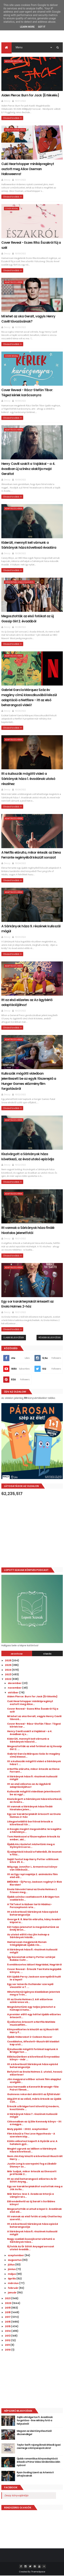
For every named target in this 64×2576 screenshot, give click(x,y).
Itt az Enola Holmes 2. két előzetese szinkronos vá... (30, 2001)
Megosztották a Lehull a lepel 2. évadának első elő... (34, 2211)
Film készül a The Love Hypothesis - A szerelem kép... (31, 2135)
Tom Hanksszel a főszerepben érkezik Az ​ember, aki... (34, 1838)
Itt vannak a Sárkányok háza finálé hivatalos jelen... (30, 1808)
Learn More (27, 26)
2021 (8, 2299)
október (13, 1693)
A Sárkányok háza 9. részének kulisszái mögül (32, 1778)
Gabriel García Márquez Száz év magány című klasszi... (33, 1756)
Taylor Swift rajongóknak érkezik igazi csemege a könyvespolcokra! (39, 2446)
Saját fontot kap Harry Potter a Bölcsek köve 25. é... (33, 1861)
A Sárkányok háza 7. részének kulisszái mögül (32, 2116)
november (15, 1688)
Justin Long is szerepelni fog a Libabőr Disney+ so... (32, 2166)
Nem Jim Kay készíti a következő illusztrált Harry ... (35, 2158)
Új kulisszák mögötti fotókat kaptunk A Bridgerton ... (32, 2051)
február (13, 2288)
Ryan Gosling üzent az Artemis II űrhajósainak (35, 2474)
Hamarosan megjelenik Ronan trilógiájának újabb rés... (27, 1944)
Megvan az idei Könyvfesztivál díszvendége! (34, 2433)
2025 (8, 1665)
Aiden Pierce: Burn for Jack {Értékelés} (30, 95)
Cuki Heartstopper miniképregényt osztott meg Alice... (30, 1703)
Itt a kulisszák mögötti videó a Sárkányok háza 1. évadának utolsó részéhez (28, 779)
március (13, 2283)
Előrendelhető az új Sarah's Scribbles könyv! (31, 2203)
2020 (8, 2303)
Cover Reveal (11, 209)
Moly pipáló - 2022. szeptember (27, 2129)
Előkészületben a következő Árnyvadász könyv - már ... (33, 2058)
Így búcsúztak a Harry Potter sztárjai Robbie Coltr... (31, 1959)
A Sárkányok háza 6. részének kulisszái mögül (32, 2233)
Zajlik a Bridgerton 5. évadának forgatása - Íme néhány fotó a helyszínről (35, 2421)
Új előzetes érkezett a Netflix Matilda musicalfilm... (31, 2024)
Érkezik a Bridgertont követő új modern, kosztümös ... (33, 2108)
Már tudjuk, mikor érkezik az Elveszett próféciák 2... (31, 2173)
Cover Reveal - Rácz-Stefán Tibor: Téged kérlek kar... (34, 1725)
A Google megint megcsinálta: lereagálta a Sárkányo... (34, 1831)
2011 (7, 2345)
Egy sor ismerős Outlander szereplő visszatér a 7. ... (30, 1986)
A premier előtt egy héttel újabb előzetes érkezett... (34, 2016)
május (12, 2274)
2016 (8, 2322)
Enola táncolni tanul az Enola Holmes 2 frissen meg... (32, 1891)
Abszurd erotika (13, 61)
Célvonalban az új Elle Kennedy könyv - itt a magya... (34, 2123)
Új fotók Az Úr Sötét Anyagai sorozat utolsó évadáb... (30, 2248)
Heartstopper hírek (15, 130)
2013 (8, 2336)
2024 (8, 1670)
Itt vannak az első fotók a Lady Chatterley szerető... (34, 2218)
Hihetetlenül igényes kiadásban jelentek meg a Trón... (33, 1993)
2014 (8, 2331)
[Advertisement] (32, 1532)
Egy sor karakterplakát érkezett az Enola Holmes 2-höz (34, 1816)
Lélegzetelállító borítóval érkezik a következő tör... (30, 1823)
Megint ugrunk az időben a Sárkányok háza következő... (31, 2150)
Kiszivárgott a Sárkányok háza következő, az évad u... (34, 1801)
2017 (8, 2317)
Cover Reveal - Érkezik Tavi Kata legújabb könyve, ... (34, 1971)
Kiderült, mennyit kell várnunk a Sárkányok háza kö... (28, 1740)
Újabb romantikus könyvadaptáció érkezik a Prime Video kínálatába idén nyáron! (38, 2462)
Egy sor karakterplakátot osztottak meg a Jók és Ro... (34, 2188)
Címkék (47, 1654)
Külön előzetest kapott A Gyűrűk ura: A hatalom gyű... (32, 2143)
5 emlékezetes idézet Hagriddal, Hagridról (34, 1965)
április (12, 2279)
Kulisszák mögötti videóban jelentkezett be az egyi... (33, 1793)
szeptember (16, 2255)
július (11, 2265)
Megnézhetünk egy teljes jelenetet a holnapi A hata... (31, 2009)
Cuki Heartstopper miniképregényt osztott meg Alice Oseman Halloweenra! (27, 169)
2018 (8, 2312)
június (12, 2269)
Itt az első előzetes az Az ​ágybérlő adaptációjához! (29, 1786)
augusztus (15, 2260)
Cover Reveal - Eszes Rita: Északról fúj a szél (32, 1710)
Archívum (17, 1654)
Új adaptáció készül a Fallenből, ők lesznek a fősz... (34, 1853)
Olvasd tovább (11, 118)
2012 (8, 2340)
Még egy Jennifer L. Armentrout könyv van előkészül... (32, 1868)
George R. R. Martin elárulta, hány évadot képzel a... (34, 1921)
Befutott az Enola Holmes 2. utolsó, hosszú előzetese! (34, 2073)
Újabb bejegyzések (13, 1337)
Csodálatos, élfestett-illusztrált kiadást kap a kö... (33, 2043)
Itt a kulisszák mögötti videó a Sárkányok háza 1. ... (34, 1763)
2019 (8, 2308)
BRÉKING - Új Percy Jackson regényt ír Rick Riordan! (34, 1883)
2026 (8, 1660)
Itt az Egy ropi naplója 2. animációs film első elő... (32, 1876)
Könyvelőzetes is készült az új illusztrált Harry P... (33, 2031)
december (15, 1683)
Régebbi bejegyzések (50, 1337)
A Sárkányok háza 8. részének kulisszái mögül (32, 1951)
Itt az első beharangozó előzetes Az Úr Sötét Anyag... (32, 2181)
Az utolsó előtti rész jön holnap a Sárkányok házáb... (28, 1936)
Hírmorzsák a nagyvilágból (19, 582)
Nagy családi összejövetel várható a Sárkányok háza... (31, 2241)
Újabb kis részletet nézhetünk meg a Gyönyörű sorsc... (31, 1846)
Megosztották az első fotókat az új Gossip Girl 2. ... (34, 1748)
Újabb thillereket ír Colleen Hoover (29, 2037)
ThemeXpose (38, 2572)
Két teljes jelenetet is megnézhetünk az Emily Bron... (33, 1929)
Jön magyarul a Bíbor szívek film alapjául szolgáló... (34, 2081)
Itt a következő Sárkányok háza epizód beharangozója (32, 1914)
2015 (8, 2326)
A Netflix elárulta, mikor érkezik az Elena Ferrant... (33, 1771)
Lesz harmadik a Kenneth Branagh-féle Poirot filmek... (33, 2088)
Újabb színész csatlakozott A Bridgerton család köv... (33, 1898)
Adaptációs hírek (13, 282)
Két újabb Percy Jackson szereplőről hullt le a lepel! (34, 1978)
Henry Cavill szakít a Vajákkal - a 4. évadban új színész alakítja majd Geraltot (28, 469)
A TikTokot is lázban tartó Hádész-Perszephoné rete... (29, 1906)
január (12, 2293)
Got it (41, 26)
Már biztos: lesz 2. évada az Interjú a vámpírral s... (30, 2196)
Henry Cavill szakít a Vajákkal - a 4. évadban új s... (29, 1733)
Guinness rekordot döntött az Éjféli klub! (33, 2094)
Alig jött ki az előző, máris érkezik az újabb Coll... (34, 2101)
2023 (8, 1674)
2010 (8, 2350)
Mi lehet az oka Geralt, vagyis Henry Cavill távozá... (34, 1718)
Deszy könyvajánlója (16, 2495)
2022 (8, 1679)
